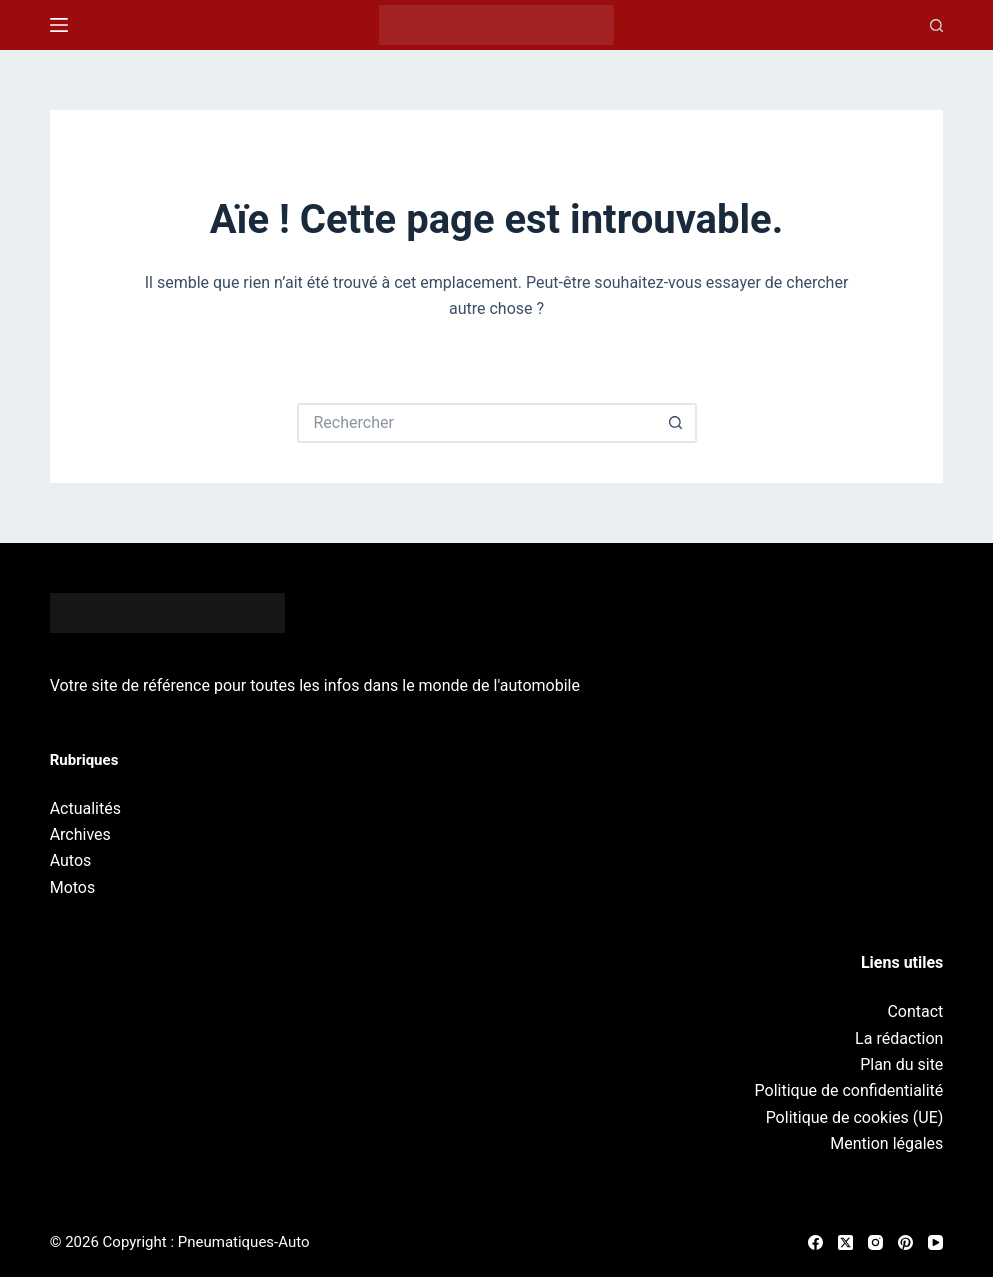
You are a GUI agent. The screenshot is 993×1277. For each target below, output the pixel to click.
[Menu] (59, 25)
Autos (71, 860)
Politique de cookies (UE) (855, 1117)
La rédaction (899, 1038)
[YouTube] (935, 1242)
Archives (80, 834)
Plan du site (901, 1064)
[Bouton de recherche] (677, 423)
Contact (915, 1011)
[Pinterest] (905, 1242)
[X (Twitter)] (845, 1242)
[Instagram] (875, 1242)
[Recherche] (936, 25)
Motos (73, 887)
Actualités (85, 808)
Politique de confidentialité (849, 1090)
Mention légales (886, 1143)
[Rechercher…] (477, 423)
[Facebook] (815, 1242)
